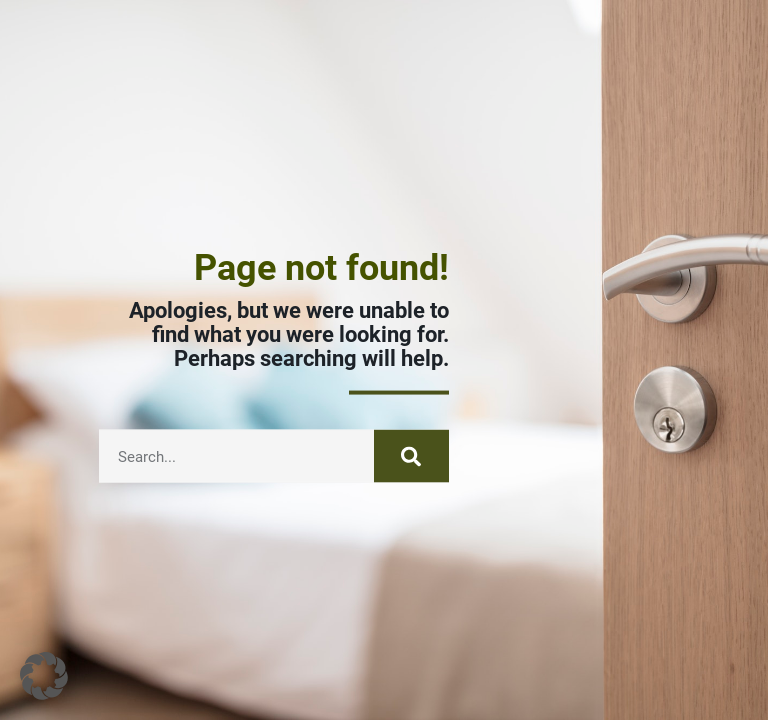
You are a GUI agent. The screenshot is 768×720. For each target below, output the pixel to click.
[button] (44, 676)
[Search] (411, 463)
